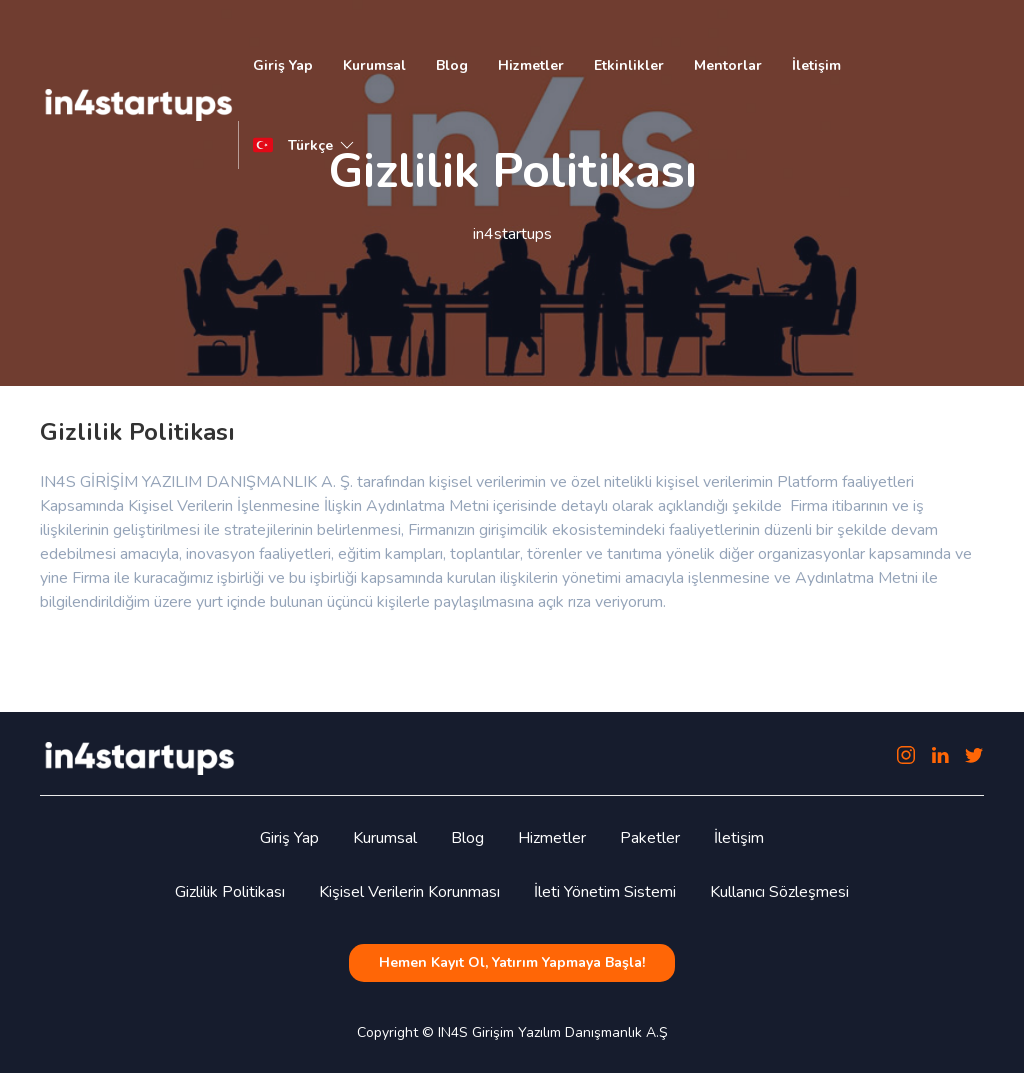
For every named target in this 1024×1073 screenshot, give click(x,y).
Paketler (650, 838)
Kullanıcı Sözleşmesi (779, 892)
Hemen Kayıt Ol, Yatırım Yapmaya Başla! (512, 962)
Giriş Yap (283, 65)
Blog (452, 65)
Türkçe (322, 145)
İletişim (816, 65)
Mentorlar (728, 65)
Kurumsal (374, 65)
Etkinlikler (629, 65)
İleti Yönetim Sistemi (605, 892)
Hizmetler (531, 65)
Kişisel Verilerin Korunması (409, 892)
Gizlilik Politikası (230, 892)
